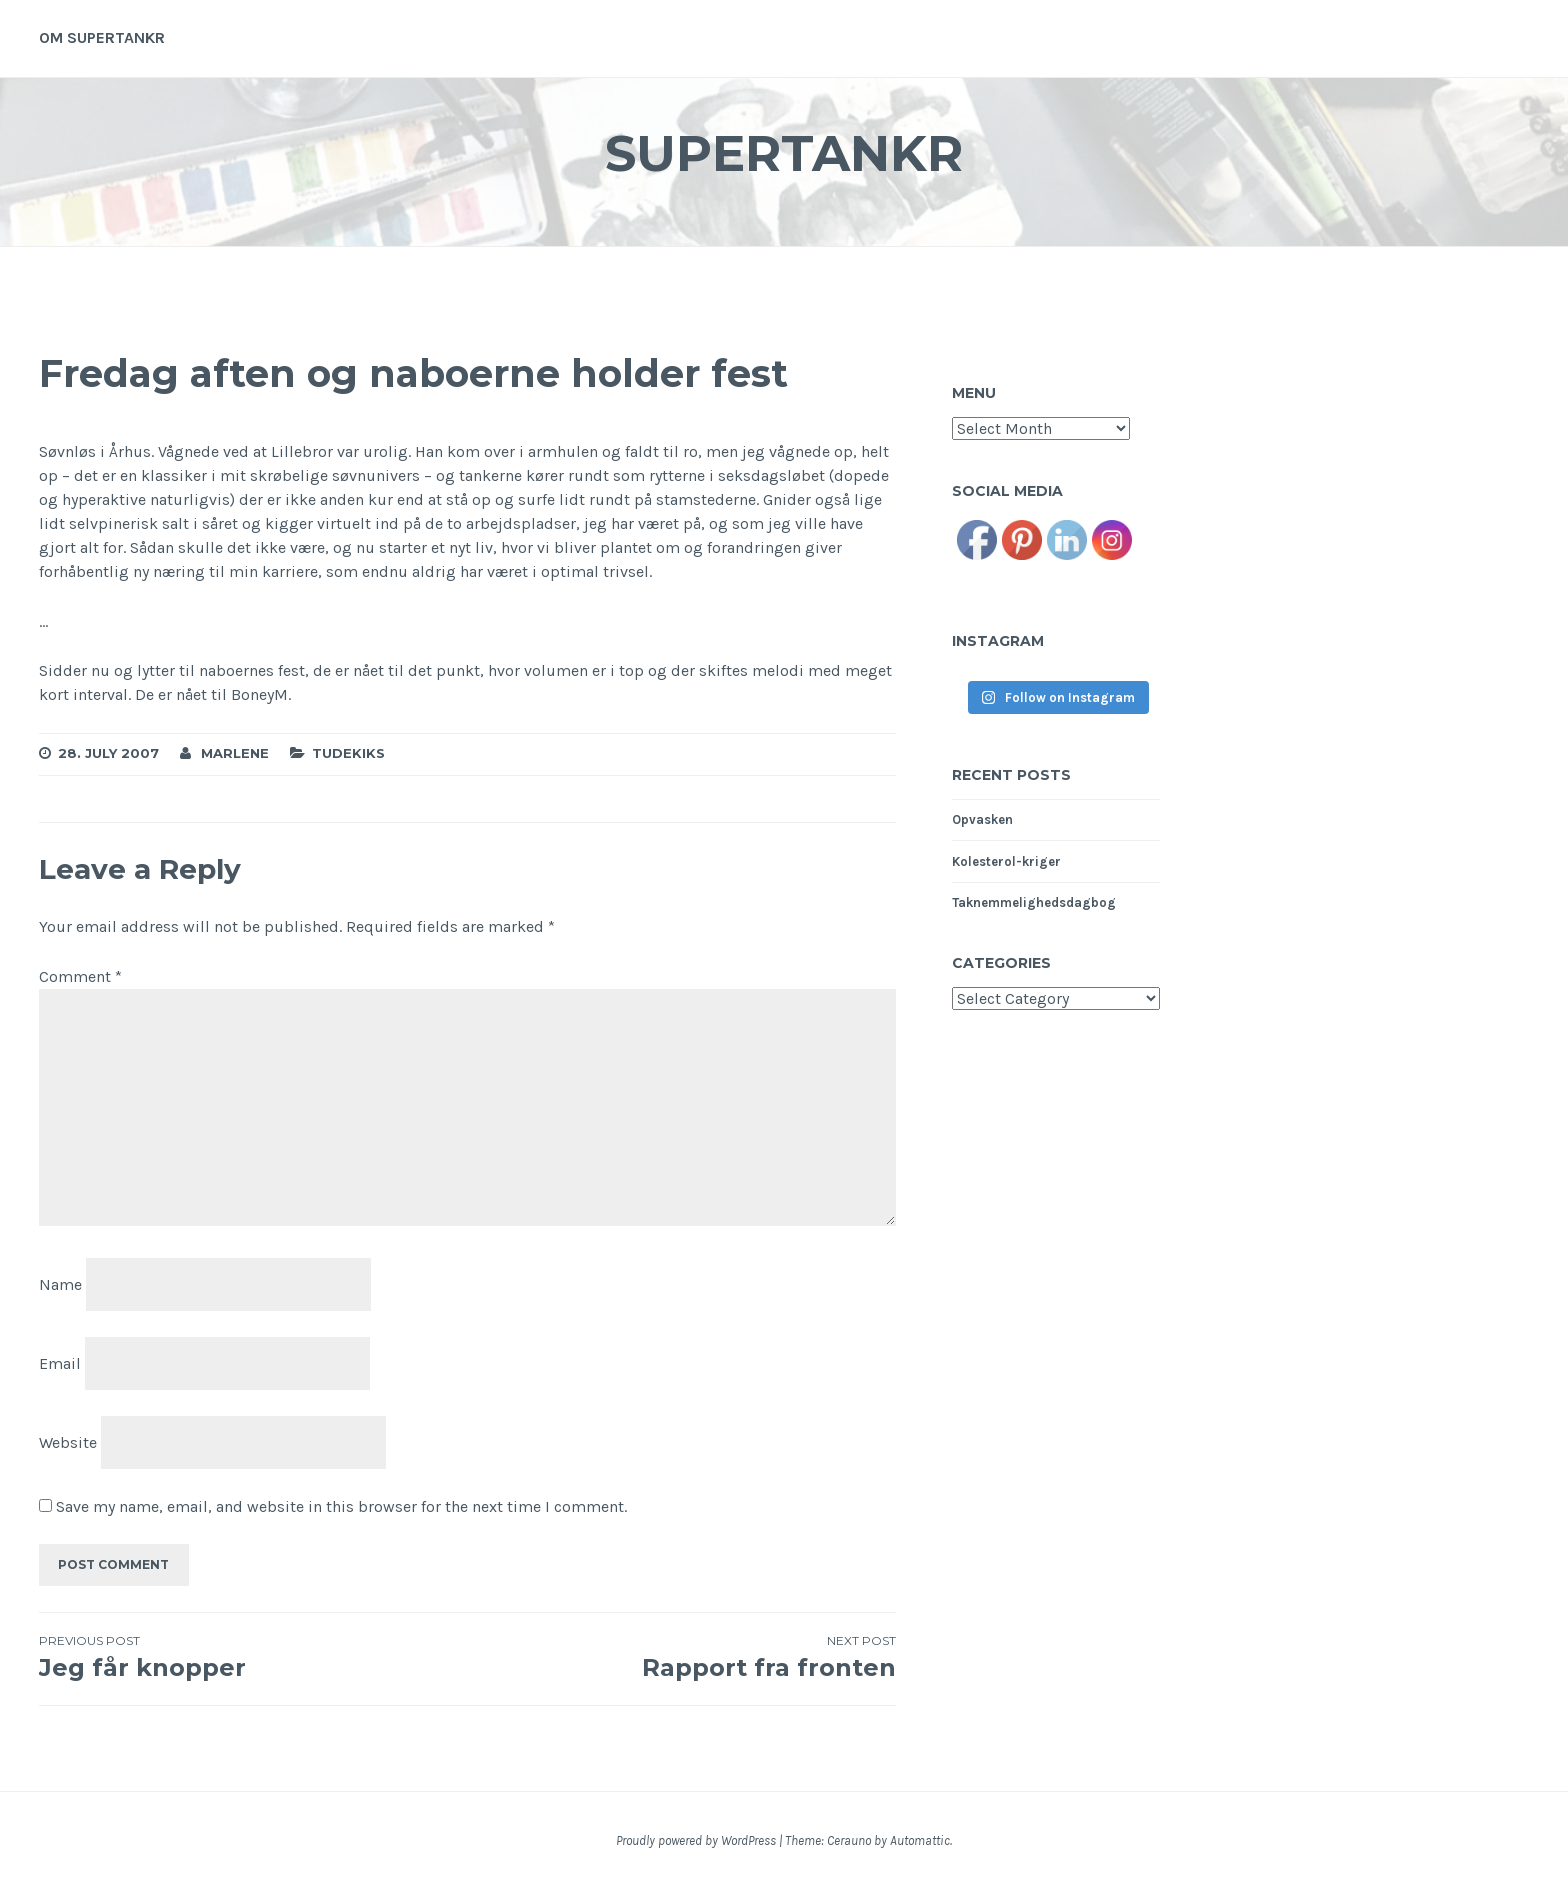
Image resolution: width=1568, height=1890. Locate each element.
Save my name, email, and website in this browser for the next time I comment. (341, 1506)
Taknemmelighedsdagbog (1034, 902)
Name (60, 1284)
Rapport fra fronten (681, 1657)
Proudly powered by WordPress (696, 1840)
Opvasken (982, 819)
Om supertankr (102, 37)
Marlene (235, 753)
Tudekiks (348, 753)
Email (60, 1363)
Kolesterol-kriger (1006, 861)
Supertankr (784, 153)
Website (68, 1442)
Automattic (920, 1840)
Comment (80, 976)
